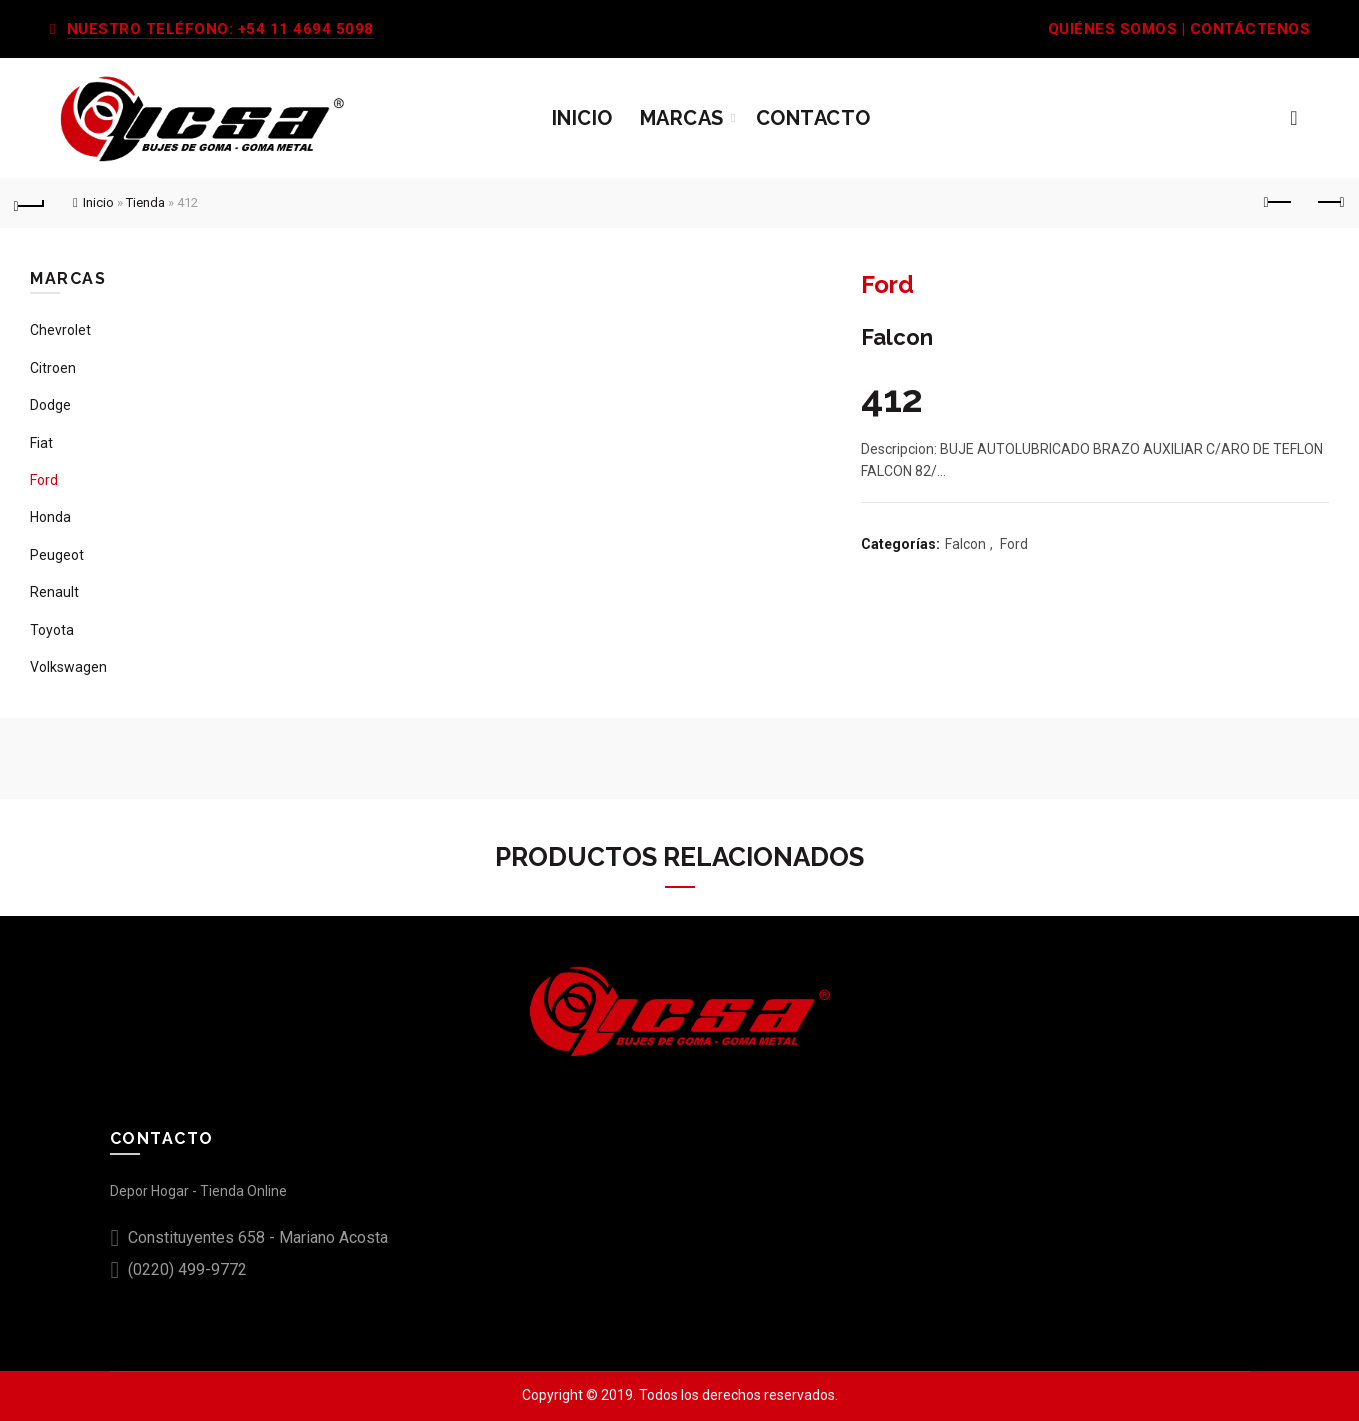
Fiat (41, 443)
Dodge (50, 405)
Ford (1014, 544)
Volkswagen (68, 667)
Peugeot (57, 555)
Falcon (965, 544)
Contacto (813, 118)
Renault (54, 592)
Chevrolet (60, 330)
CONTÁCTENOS (1250, 29)
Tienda (145, 202)
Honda (50, 517)
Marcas (682, 118)
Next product (1329, 202)
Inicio (582, 118)
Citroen (53, 368)
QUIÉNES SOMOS (1113, 29)
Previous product (1279, 202)
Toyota (52, 630)
